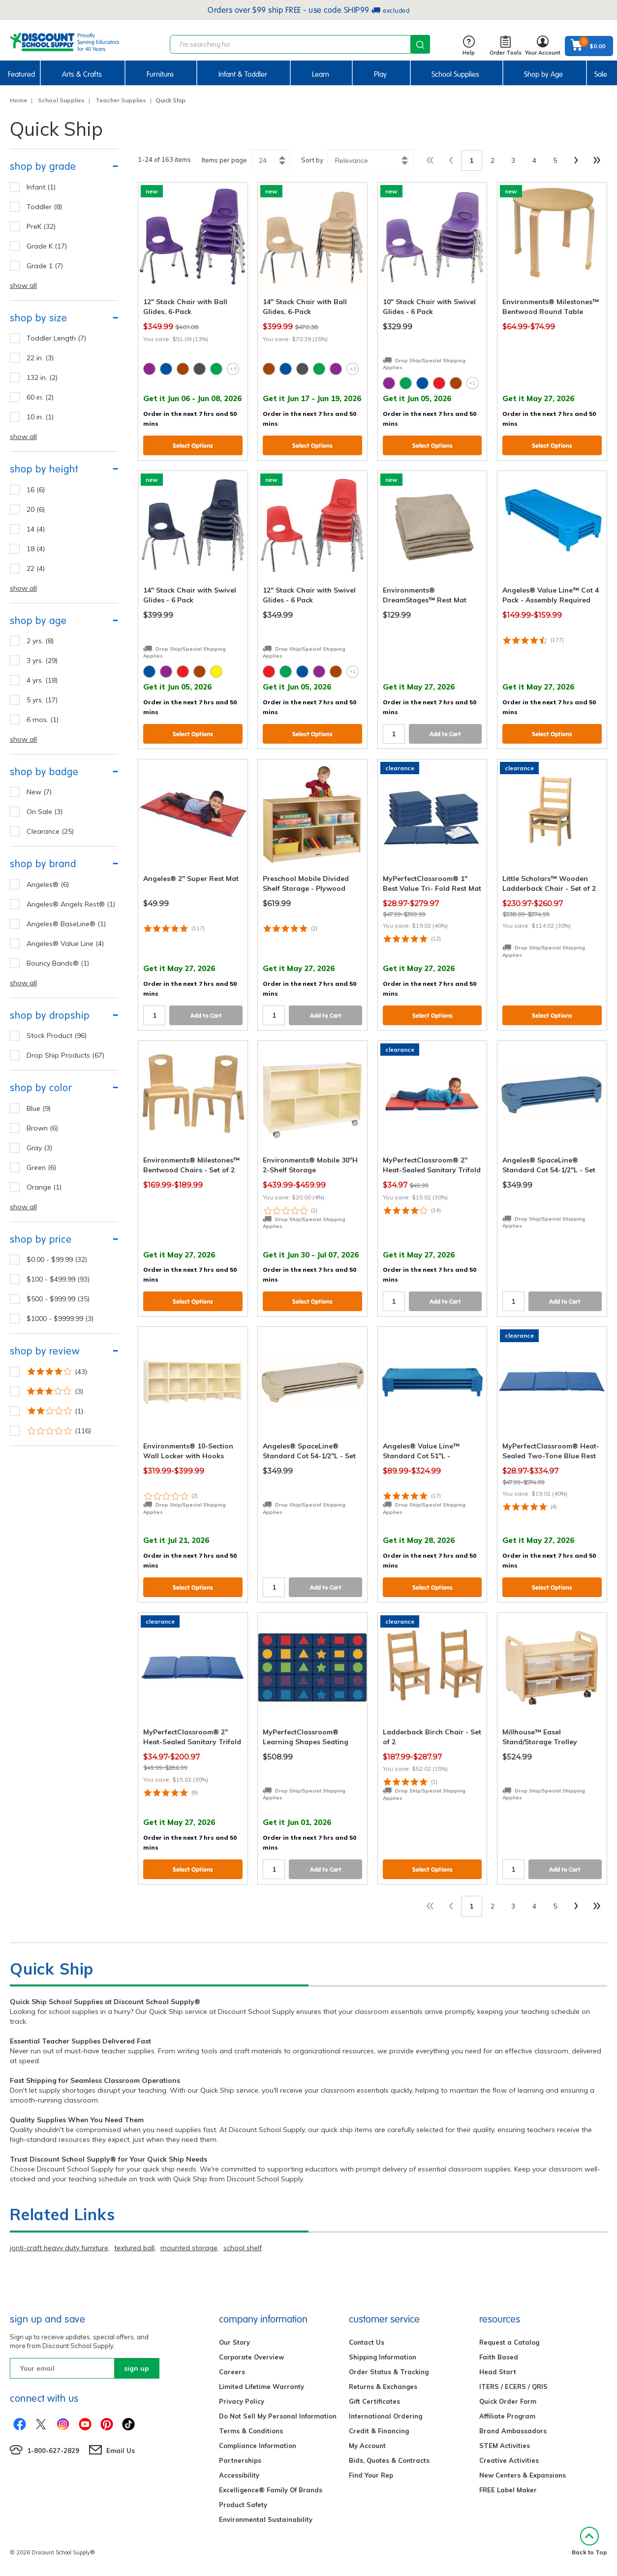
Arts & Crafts (82, 74)
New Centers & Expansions (522, 2475)
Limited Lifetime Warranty (261, 2386)
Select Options (193, 445)
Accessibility (239, 2475)
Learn (320, 74)
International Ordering (385, 2416)
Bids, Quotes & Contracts (389, 2460)
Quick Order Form (507, 2401)
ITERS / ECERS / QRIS (513, 2386)
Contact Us (366, 2342)
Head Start (497, 2372)
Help (468, 46)
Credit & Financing (379, 2431)
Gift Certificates (374, 2401)
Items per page (224, 160)
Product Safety (243, 2505)
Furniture (160, 74)
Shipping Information (382, 2357)
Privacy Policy (241, 2401)
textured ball (134, 2247)
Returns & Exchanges (383, 2386)
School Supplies (455, 74)
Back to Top (589, 2541)
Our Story (234, 2342)
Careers (232, 2372)
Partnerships (240, 2460)
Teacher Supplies (120, 100)
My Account (367, 2446)
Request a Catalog (509, 2342)
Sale (600, 74)
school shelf (242, 2247)
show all (23, 285)
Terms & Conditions (251, 2431)
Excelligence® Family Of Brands (270, 2490)
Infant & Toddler (242, 74)
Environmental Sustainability (265, 2519)
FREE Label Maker (508, 2490)
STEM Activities (504, 2446)
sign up (136, 2368)
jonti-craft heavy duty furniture (59, 2247)
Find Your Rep (371, 2475)
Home (18, 100)
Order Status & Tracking (389, 2372)
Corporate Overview (251, 2357)
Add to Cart (445, 734)
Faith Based (498, 2357)
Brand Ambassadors (513, 2431)
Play (380, 74)
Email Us (120, 2450)
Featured (21, 74)
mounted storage (188, 2247)
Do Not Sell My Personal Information (278, 2416)
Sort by (312, 160)
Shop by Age (543, 74)
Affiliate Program (507, 2416)
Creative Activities (509, 2460)
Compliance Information (257, 2446)
